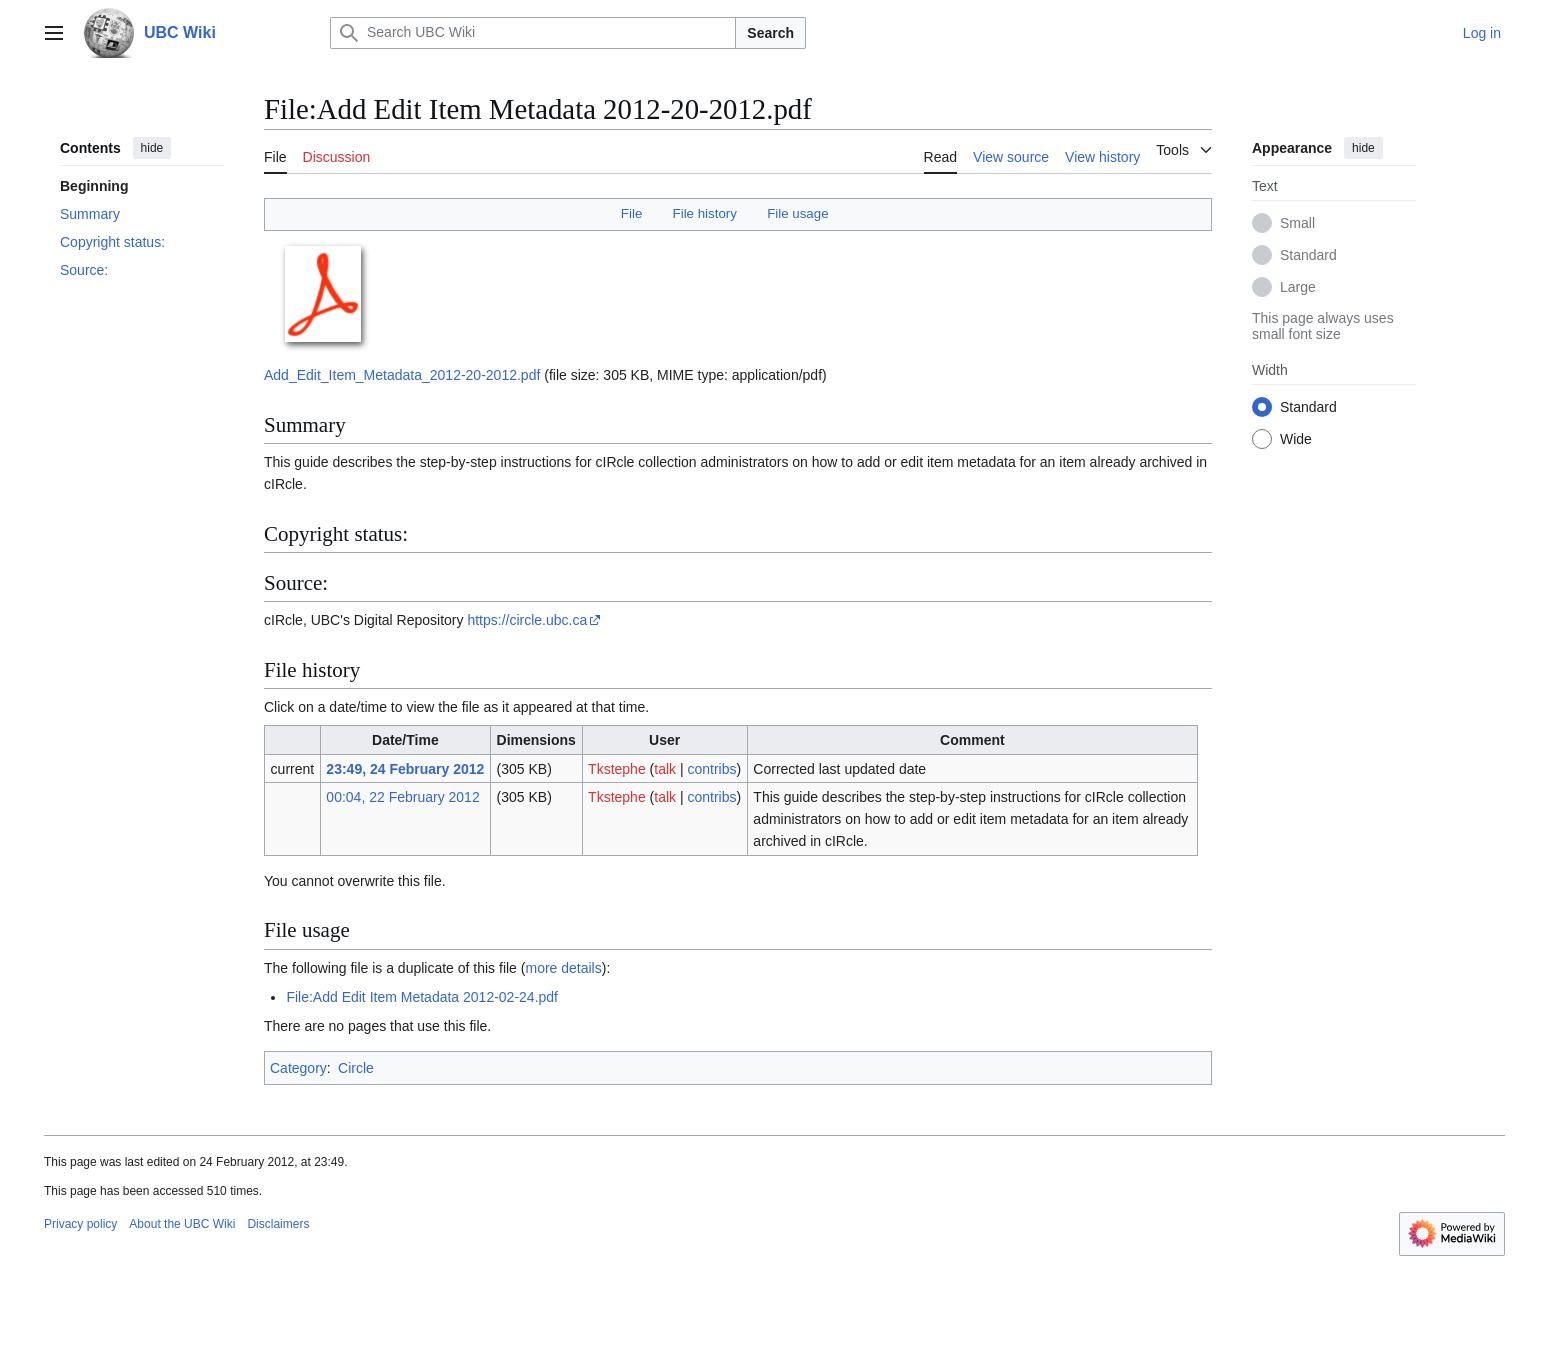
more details (563, 968)
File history (705, 213)
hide (152, 148)
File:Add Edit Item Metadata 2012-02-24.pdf (422, 997)
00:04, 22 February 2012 (402, 797)
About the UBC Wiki (182, 1224)
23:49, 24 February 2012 (405, 769)
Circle (356, 1068)
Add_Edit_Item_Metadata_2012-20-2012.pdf (402, 375)
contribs (711, 769)
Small (1297, 223)
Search (770, 33)
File (631, 213)
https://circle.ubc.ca (527, 620)
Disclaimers (278, 1224)
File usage (797, 213)
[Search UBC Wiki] (533, 33)
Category (298, 1068)
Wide (1296, 439)
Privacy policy (80, 1224)
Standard (1308, 255)
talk (665, 769)
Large (1298, 287)
